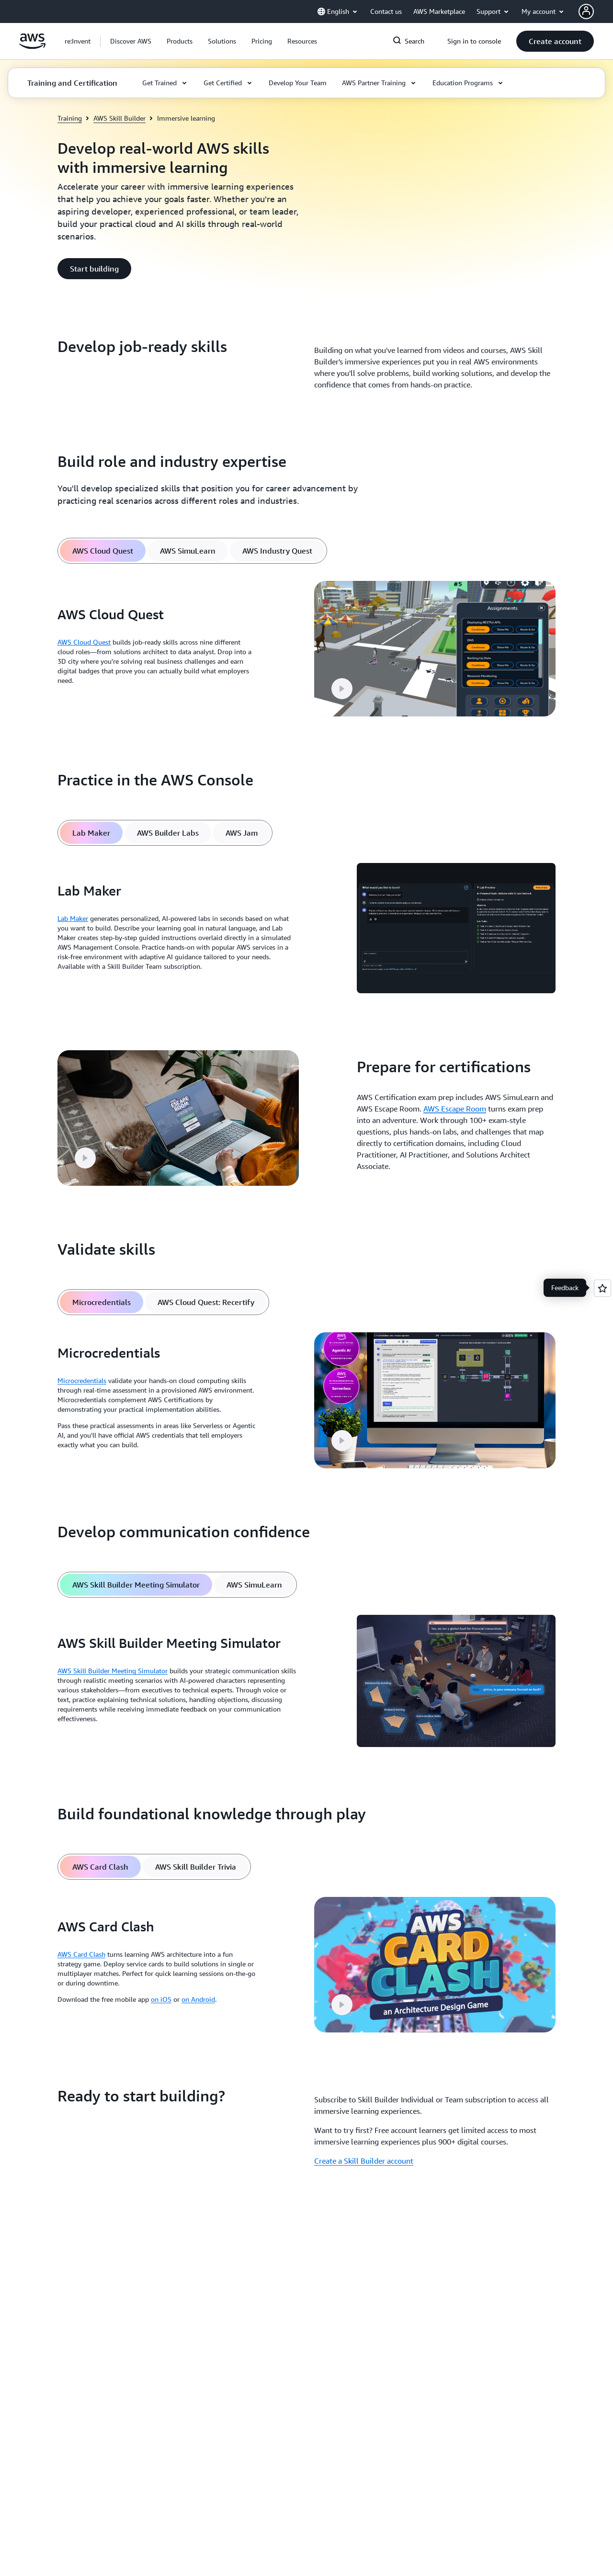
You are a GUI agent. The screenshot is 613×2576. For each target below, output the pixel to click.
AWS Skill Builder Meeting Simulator (112, 1671)
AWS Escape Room (454, 1108)
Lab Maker (72, 918)
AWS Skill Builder (119, 118)
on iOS (161, 1999)
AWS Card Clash (81, 1954)
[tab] (103, 550)
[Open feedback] (602, 1288)
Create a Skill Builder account (363, 2161)
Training (69, 118)
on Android (198, 1999)
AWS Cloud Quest (84, 642)
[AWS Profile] (586, 11)
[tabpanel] (306, 649)
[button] (130, 41)
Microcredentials (81, 1380)
